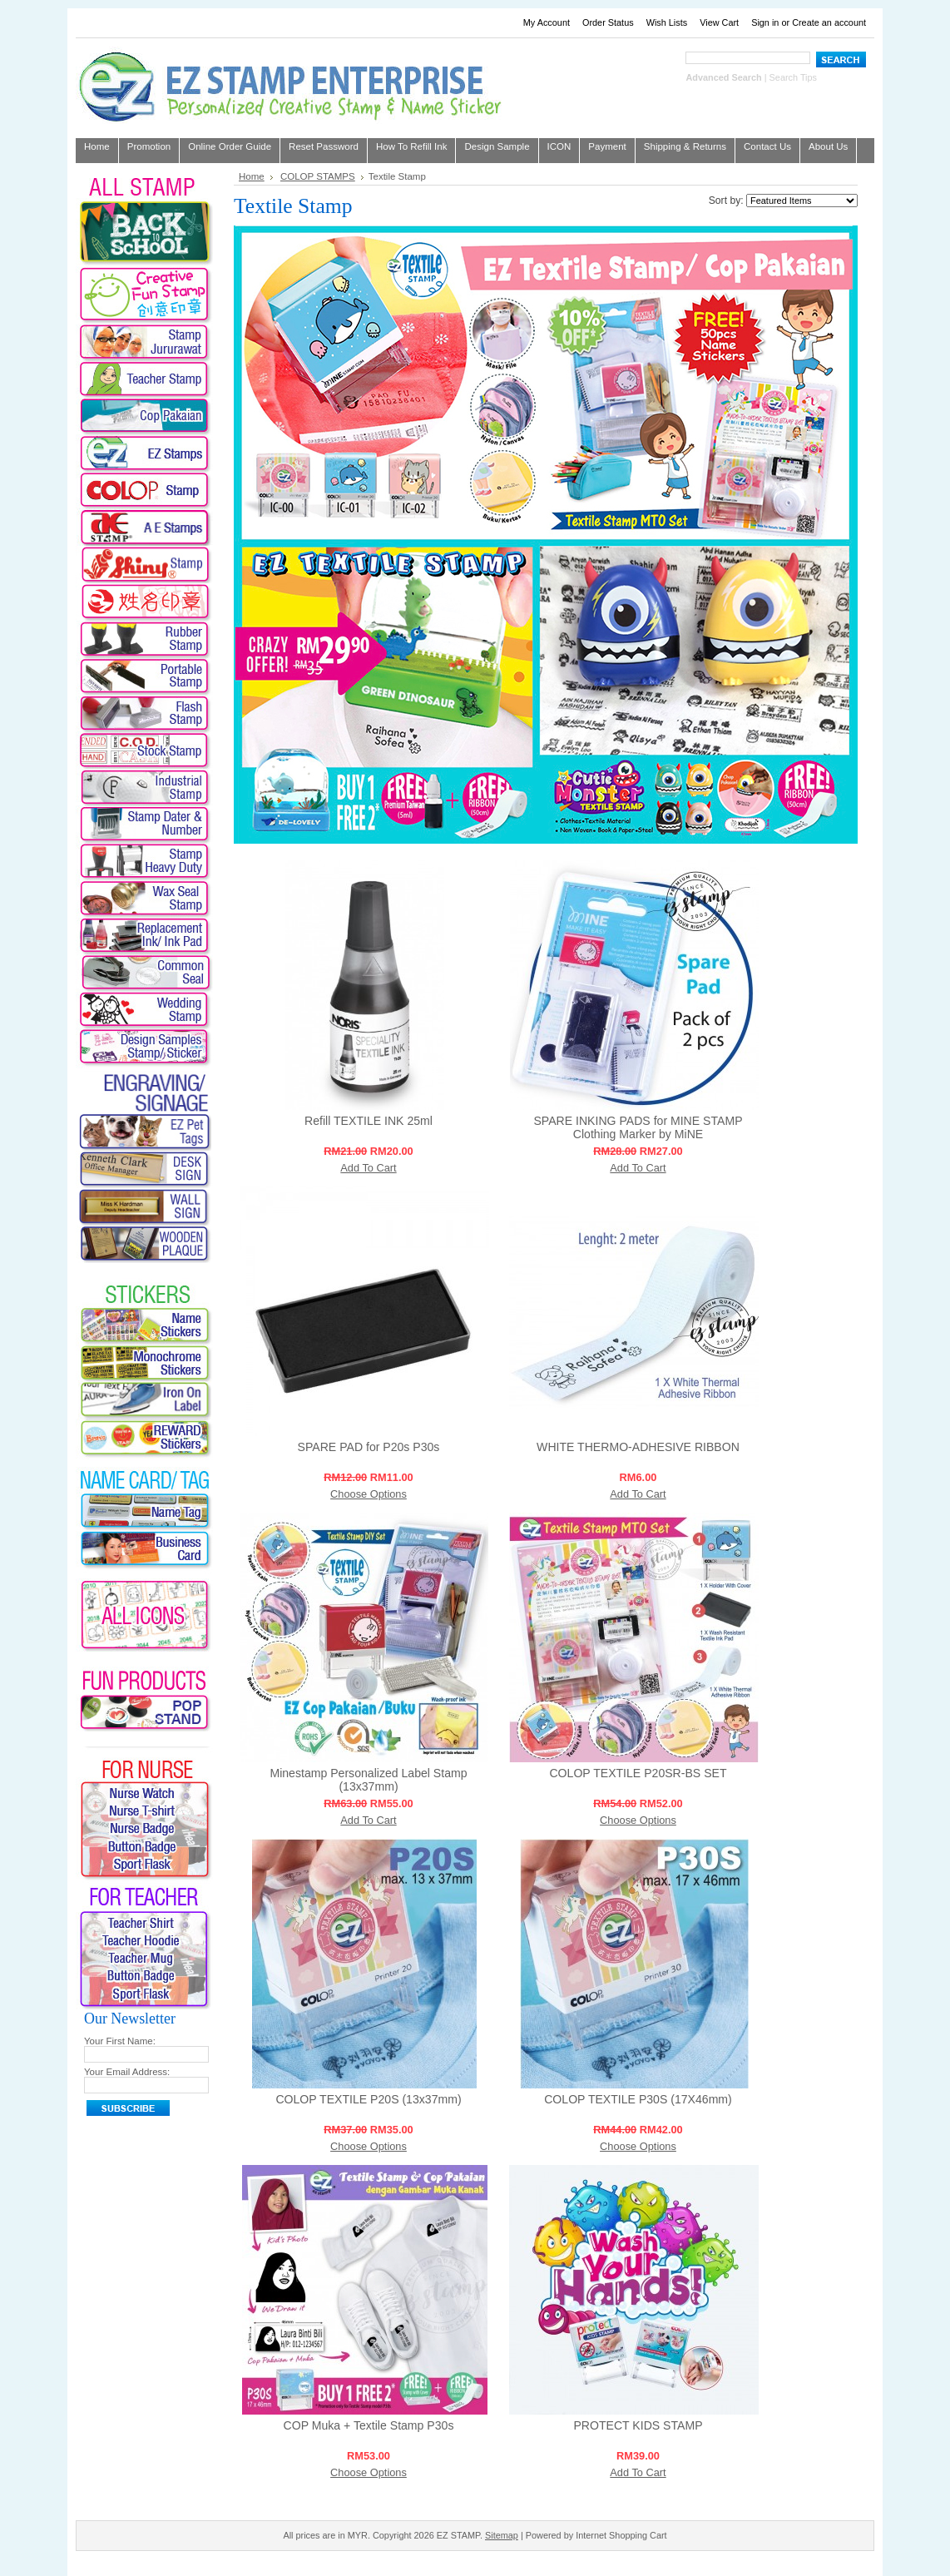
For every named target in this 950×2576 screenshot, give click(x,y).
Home (252, 176)
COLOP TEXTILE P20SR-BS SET (637, 1773)
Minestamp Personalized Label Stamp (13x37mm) (368, 1779)
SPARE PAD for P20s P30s (369, 1447)
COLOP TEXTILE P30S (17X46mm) (638, 2099)
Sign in (765, 22)
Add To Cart (368, 1168)
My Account (546, 22)
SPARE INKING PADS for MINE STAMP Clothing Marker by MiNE (637, 1127)
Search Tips (793, 77)
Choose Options (368, 1494)
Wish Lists (667, 22)
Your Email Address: (127, 2072)
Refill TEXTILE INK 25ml (368, 1120)
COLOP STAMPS (317, 176)
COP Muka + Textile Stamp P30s (369, 2425)
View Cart (719, 22)
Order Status (608, 22)
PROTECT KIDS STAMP (637, 2425)
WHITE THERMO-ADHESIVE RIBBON (638, 1447)
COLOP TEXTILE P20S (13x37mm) (368, 2099)
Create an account (829, 22)
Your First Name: (120, 2041)
